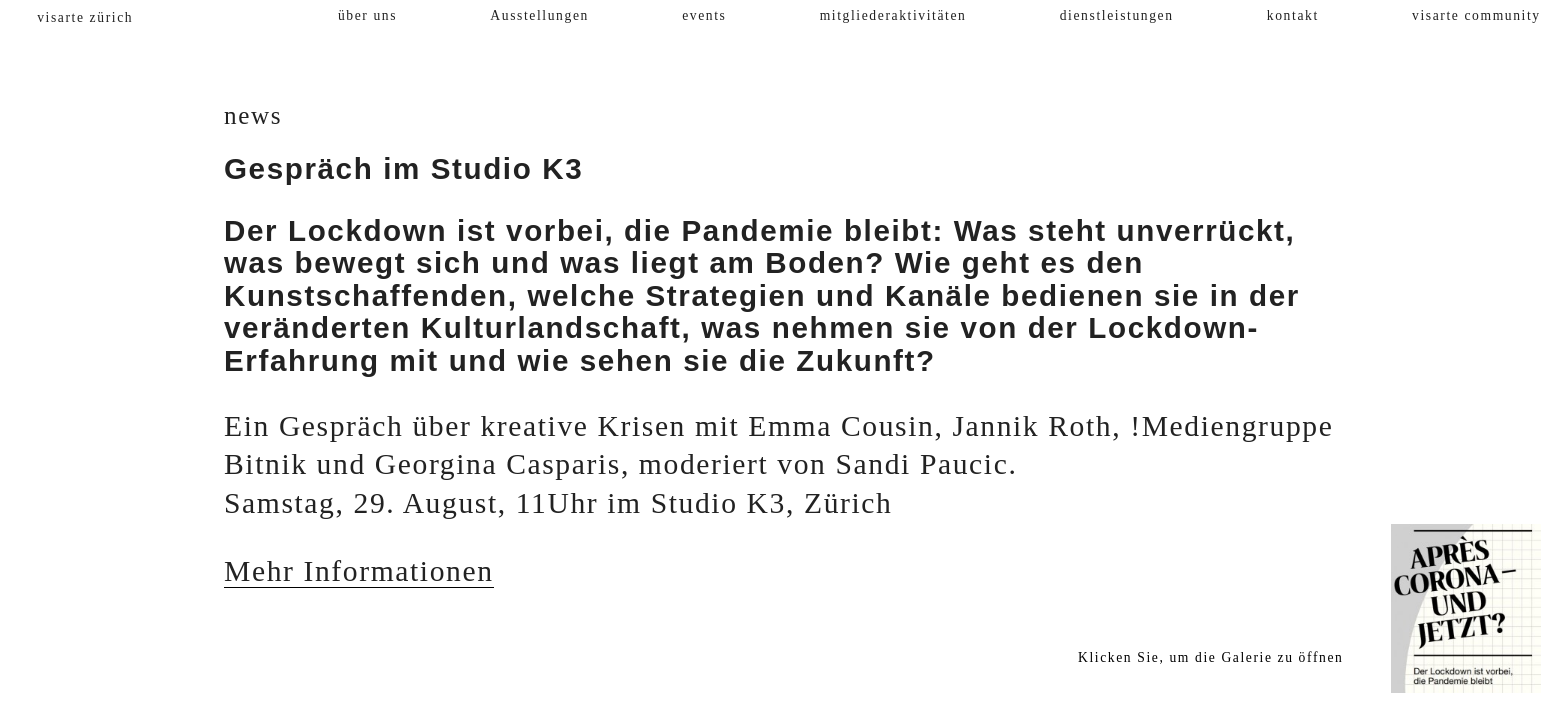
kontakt (1293, 15)
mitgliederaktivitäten (893, 15)
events (704, 15)
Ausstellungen (539, 15)
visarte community (1476, 15)
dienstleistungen (1117, 15)
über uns (367, 15)
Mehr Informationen (359, 571)
